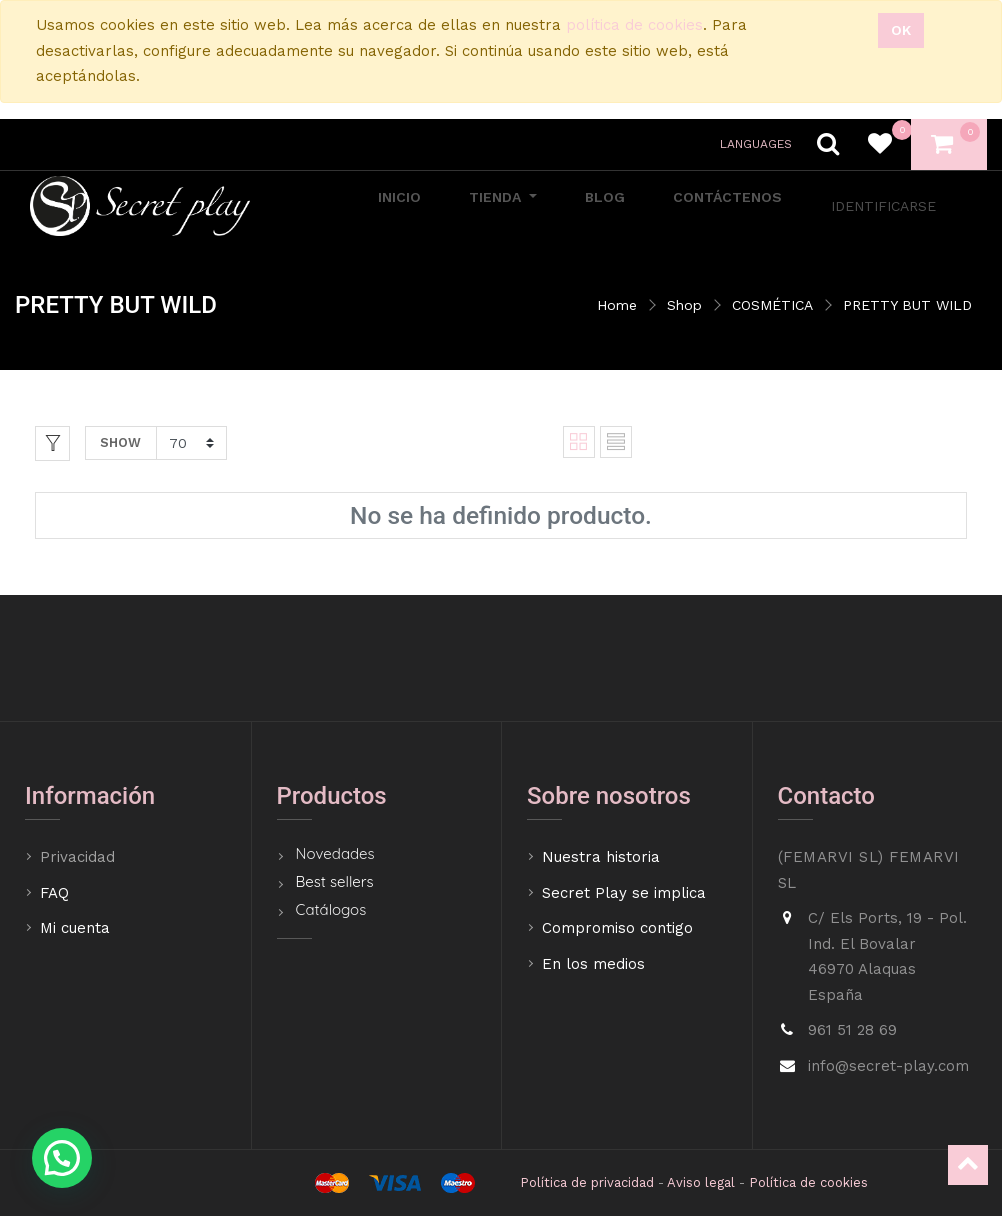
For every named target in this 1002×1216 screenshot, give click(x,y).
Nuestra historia (601, 857)
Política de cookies (808, 1182)
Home (617, 305)
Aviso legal (701, 1182)
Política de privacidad (587, 1182)
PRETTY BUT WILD (907, 305)
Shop (684, 305)
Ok (901, 30)
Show (120, 442)
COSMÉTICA (772, 305)
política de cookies (634, 25)
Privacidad (80, 857)
